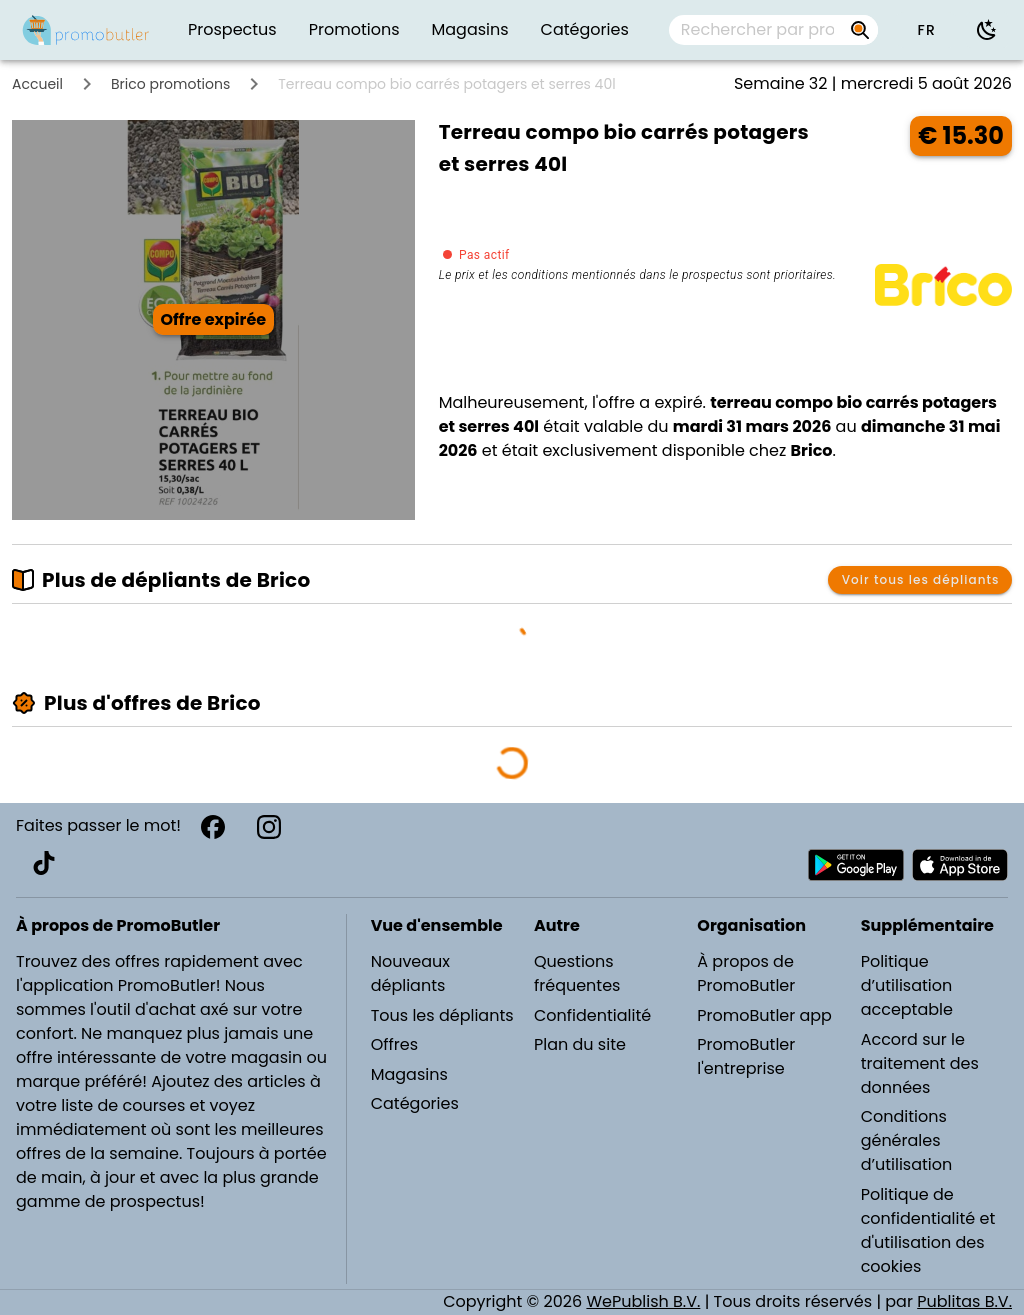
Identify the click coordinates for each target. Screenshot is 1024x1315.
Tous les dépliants (442, 1015)
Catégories (415, 1103)
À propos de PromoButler (746, 973)
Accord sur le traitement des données (920, 1063)
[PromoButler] (86, 30)
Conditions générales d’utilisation (907, 1140)
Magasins (409, 1074)
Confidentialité (592, 1015)
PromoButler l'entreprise (746, 1056)
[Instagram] (269, 827)
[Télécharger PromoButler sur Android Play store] (856, 865)
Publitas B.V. (964, 1301)
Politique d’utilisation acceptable (907, 985)
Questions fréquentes (577, 973)
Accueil (37, 84)
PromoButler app (764, 1015)
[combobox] (773, 30)
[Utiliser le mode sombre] (987, 30)
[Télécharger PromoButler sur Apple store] (960, 865)
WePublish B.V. (643, 1301)
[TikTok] (44, 863)
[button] (926, 30)
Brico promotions (170, 84)
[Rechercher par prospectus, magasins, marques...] (757, 30)
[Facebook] (213, 827)
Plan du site (580, 1044)
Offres (394, 1044)
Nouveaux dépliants (410, 973)
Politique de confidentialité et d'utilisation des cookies (928, 1230)
